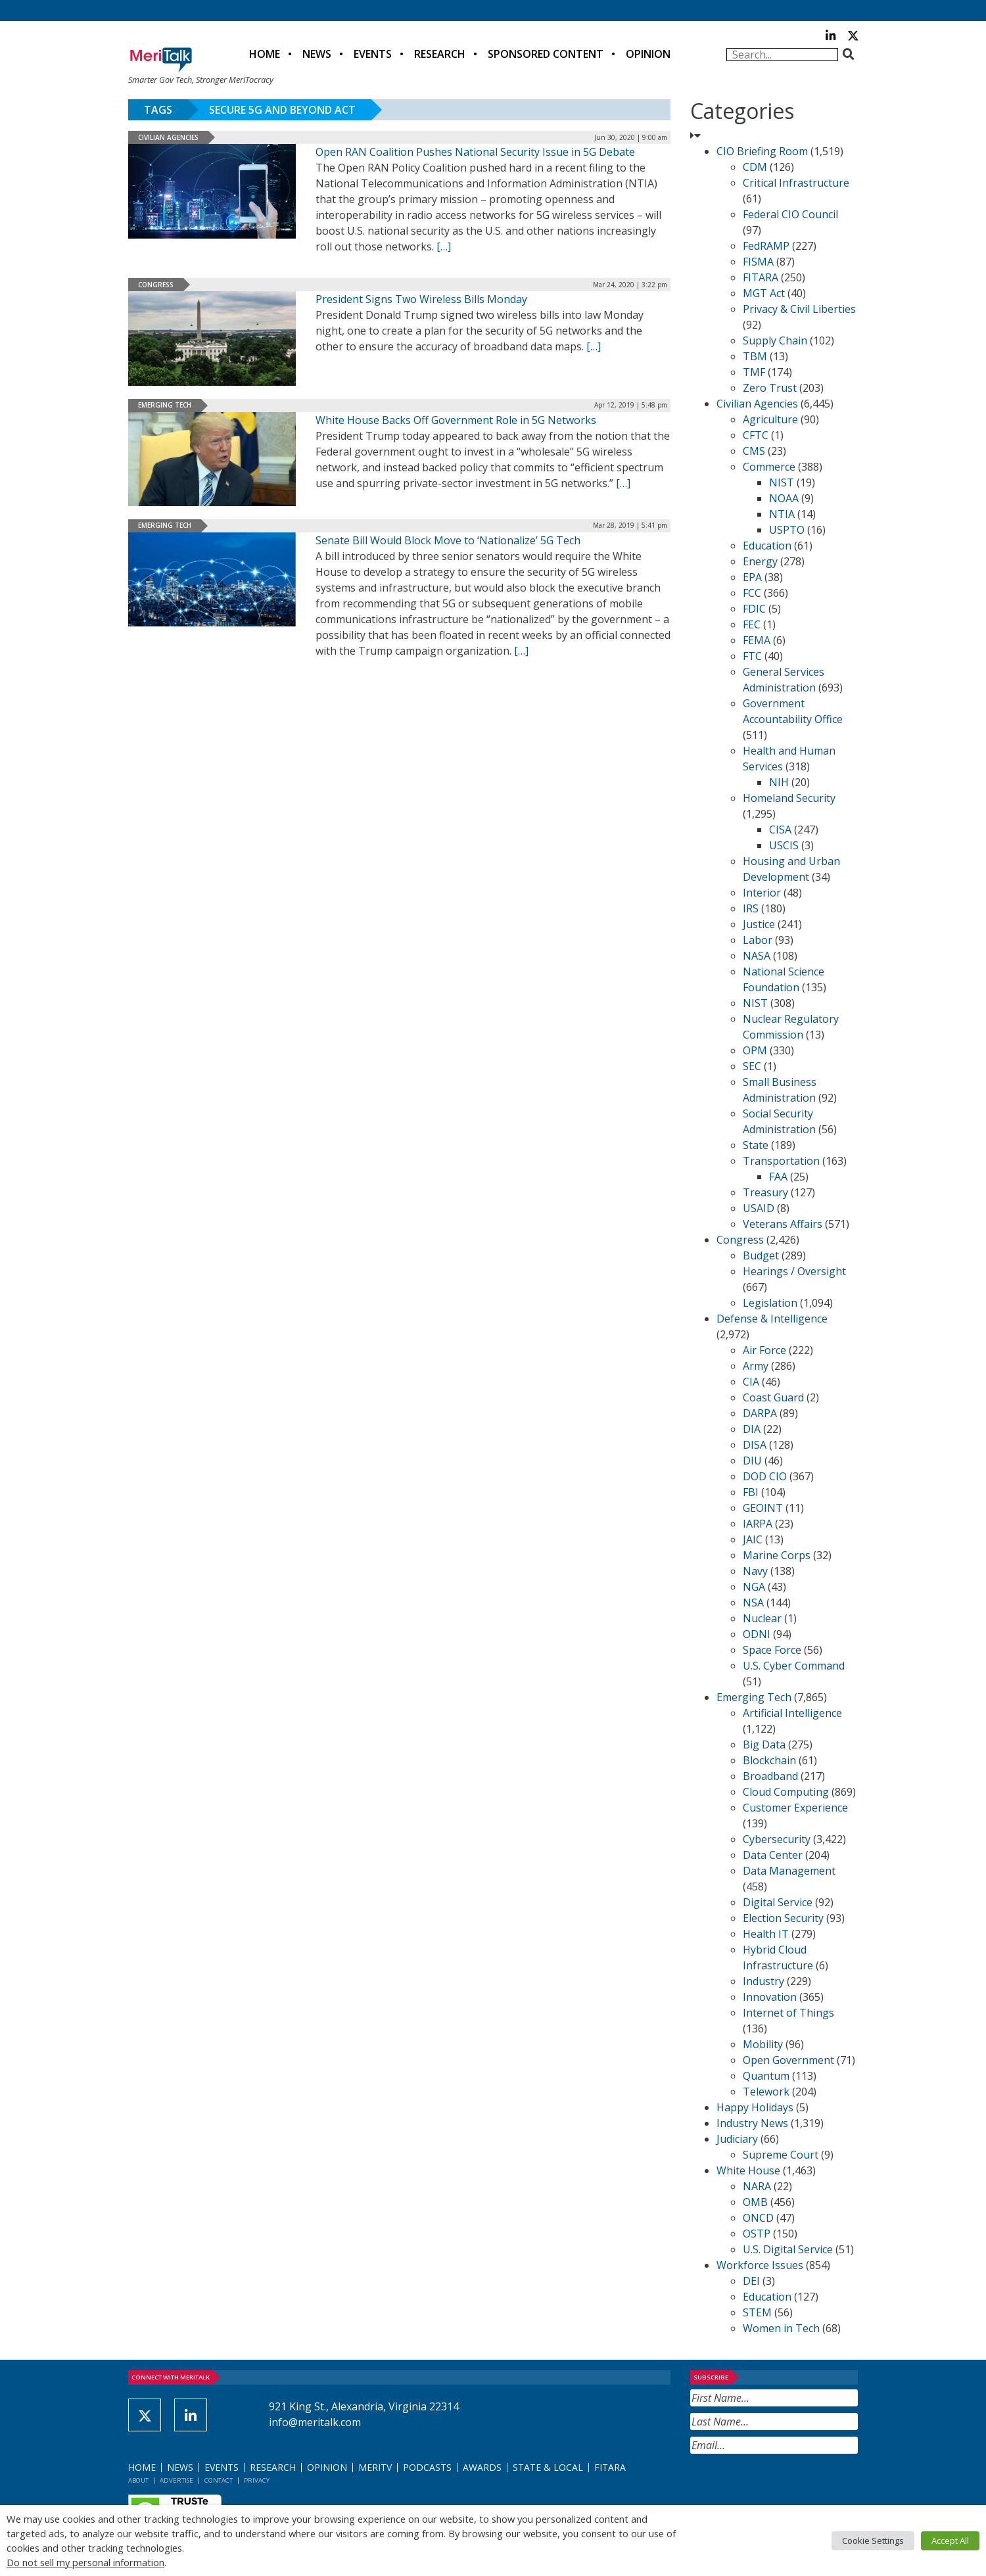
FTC (752, 656)
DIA (752, 1429)
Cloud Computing (786, 1792)
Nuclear (762, 1618)
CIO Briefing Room (762, 151)
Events (373, 54)
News (316, 54)
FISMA (758, 261)
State (755, 1145)
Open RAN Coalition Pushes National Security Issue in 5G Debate (475, 152)
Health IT (766, 1934)
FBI (751, 1492)
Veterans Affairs (782, 1224)
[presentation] (790, 2486)
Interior (762, 892)
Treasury (765, 1192)
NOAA (784, 498)
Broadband (770, 1776)
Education (767, 545)
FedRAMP (766, 246)
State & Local (548, 2467)
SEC (752, 1066)
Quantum (766, 2076)
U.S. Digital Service (788, 2249)
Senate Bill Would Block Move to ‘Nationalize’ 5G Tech (448, 540)
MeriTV (375, 2467)
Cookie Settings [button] (873, 2540)
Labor (757, 940)
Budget (761, 1255)
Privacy (257, 2480)
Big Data (764, 1744)
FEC (752, 624)
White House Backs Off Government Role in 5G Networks (456, 420)
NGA (754, 1587)
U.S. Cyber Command (794, 1665)
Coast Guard (773, 1397)
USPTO (787, 530)
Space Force (772, 1650)
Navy (755, 1571)
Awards (482, 2467)
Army (755, 1366)
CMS (754, 451)
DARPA (760, 1413)
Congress (156, 284)
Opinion (648, 54)
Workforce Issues (759, 2265)
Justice (759, 924)
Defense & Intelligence (772, 1318)
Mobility (763, 2044)
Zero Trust (770, 388)
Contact (218, 2480)
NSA (753, 1602)
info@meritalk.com (315, 2422)
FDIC (754, 608)
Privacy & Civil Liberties (799, 309)
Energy (760, 561)
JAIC (753, 1539)
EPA (752, 577)
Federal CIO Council (790, 214)
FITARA (760, 277)
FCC (752, 593)
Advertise (176, 2480)
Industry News (752, 2123)
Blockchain (769, 1760)
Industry (763, 1981)
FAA (778, 1176)
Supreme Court (780, 2154)
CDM (755, 167)
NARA (757, 2186)
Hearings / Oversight (794, 1271)
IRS (751, 908)
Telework (766, 2091)
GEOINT (763, 1508)
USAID (758, 1208)
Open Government (788, 2060)
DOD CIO (765, 1476)
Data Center (773, 1855)
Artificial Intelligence (792, 1713)
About (138, 2480)
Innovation (770, 1997)
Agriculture (770, 419)
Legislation (770, 1303)
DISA (754, 1445)
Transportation (781, 1161)
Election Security (783, 1918)
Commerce (769, 466)
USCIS (784, 845)
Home (264, 54)
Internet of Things (788, 2012)
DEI (751, 2281)
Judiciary (737, 2139)
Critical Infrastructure (796, 183)
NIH (779, 782)
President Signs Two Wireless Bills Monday (421, 299)
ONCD (758, 2218)
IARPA (757, 1523)
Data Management (789, 1870)
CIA (751, 1381)
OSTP (756, 2233)
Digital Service (777, 1902)
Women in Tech (781, 2328)
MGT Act (764, 293)
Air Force (764, 1350)
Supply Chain (775, 340)
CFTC (755, 435)
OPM (755, 1050)
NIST (781, 482)
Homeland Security (789, 798)
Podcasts (427, 2467)
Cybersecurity (776, 1839)
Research (439, 54)
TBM (755, 356)
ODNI (756, 1634)
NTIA (782, 514)
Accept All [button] (950, 2540)
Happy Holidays (754, 2107)
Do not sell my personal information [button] (85, 2562)
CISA (780, 829)
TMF (754, 372)
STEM (757, 2312)
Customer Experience (795, 1807)
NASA (756, 955)
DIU (752, 1460)
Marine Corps (776, 1555)
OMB (755, 2202)
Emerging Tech (164, 405)
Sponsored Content (545, 54)
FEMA (756, 640)
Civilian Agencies (168, 137)
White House (748, 2170)
